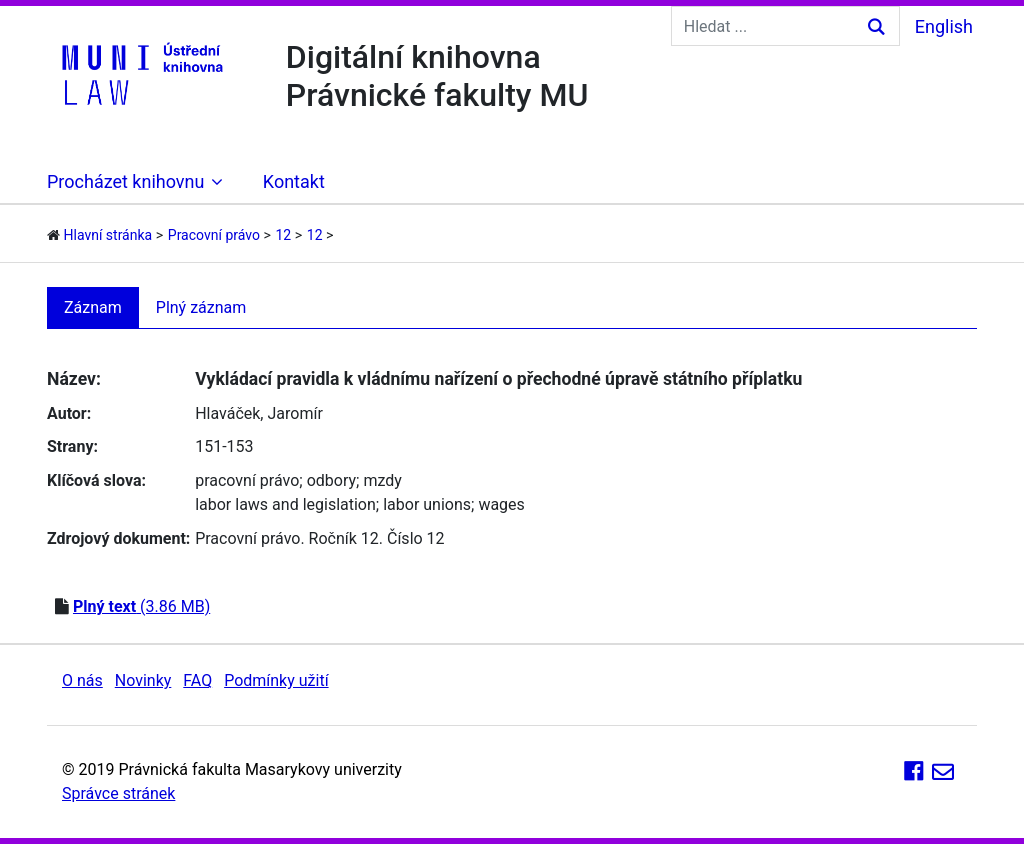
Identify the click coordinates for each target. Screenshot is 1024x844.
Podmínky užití (276, 680)
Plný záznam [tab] (201, 307)
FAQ (197, 680)
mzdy (382, 480)
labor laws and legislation (285, 504)
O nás (82, 680)
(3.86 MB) (141, 606)
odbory (331, 480)
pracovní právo (247, 480)
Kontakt (294, 181)
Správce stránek (118, 793)
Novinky (143, 680)
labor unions (427, 504)
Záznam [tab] (93, 307)
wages (501, 504)
